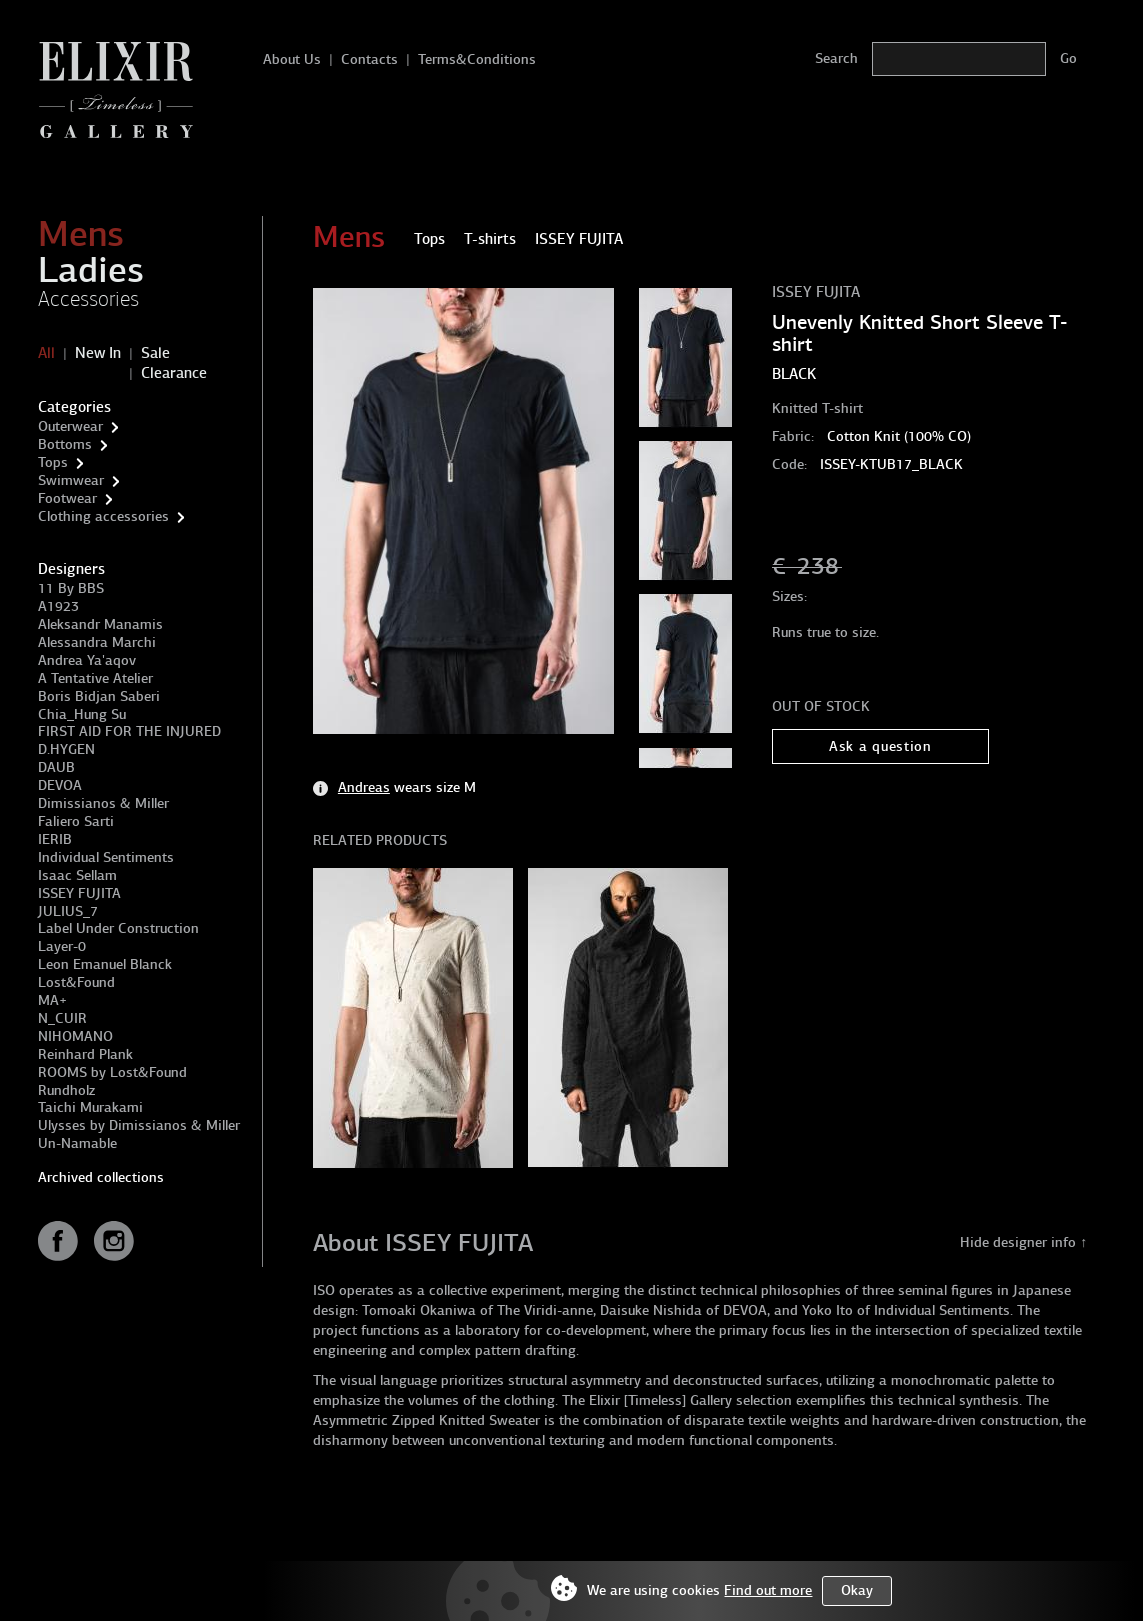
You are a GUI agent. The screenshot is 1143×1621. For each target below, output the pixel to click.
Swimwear (71, 480)
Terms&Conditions (477, 59)
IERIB (55, 839)
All (46, 353)
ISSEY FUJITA (79, 893)
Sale (155, 353)
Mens (81, 234)
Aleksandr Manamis (100, 624)
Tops (53, 462)
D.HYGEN (66, 749)
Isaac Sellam (77, 875)
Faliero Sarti (76, 821)
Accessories (88, 299)
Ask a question (880, 746)
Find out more (768, 1590)
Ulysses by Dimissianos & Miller (139, 1125)
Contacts (369, 59)
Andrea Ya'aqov (87, 660)
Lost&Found (76, 982)
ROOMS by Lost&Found (112, 1072)
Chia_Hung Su (82, 714)
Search (836, 58)
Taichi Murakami (90, 1107)
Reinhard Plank (85, 1054)
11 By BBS (71, 588)
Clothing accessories (103, 516)
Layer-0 (62, 946)
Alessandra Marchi (97, 642)
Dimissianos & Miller (103, 803)
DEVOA (60, 785)
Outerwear (70, 426)
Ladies (91, 270)
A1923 (58, 606)
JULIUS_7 (68, 911)
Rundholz (66, 1090)
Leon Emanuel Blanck (105, 964)
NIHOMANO (75, 1036)
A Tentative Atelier (95, 678)
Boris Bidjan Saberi (99, 696)
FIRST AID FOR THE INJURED (129, 731)
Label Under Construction (118, 928)
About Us (292, 59)
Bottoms (65, 444)
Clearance (174, 373)
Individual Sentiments (106, 857)
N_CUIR (62, 1018)
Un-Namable (77, 1143)
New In (98, 353)
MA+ (52, 1000)
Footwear (67, 498)
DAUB (56, 767)
